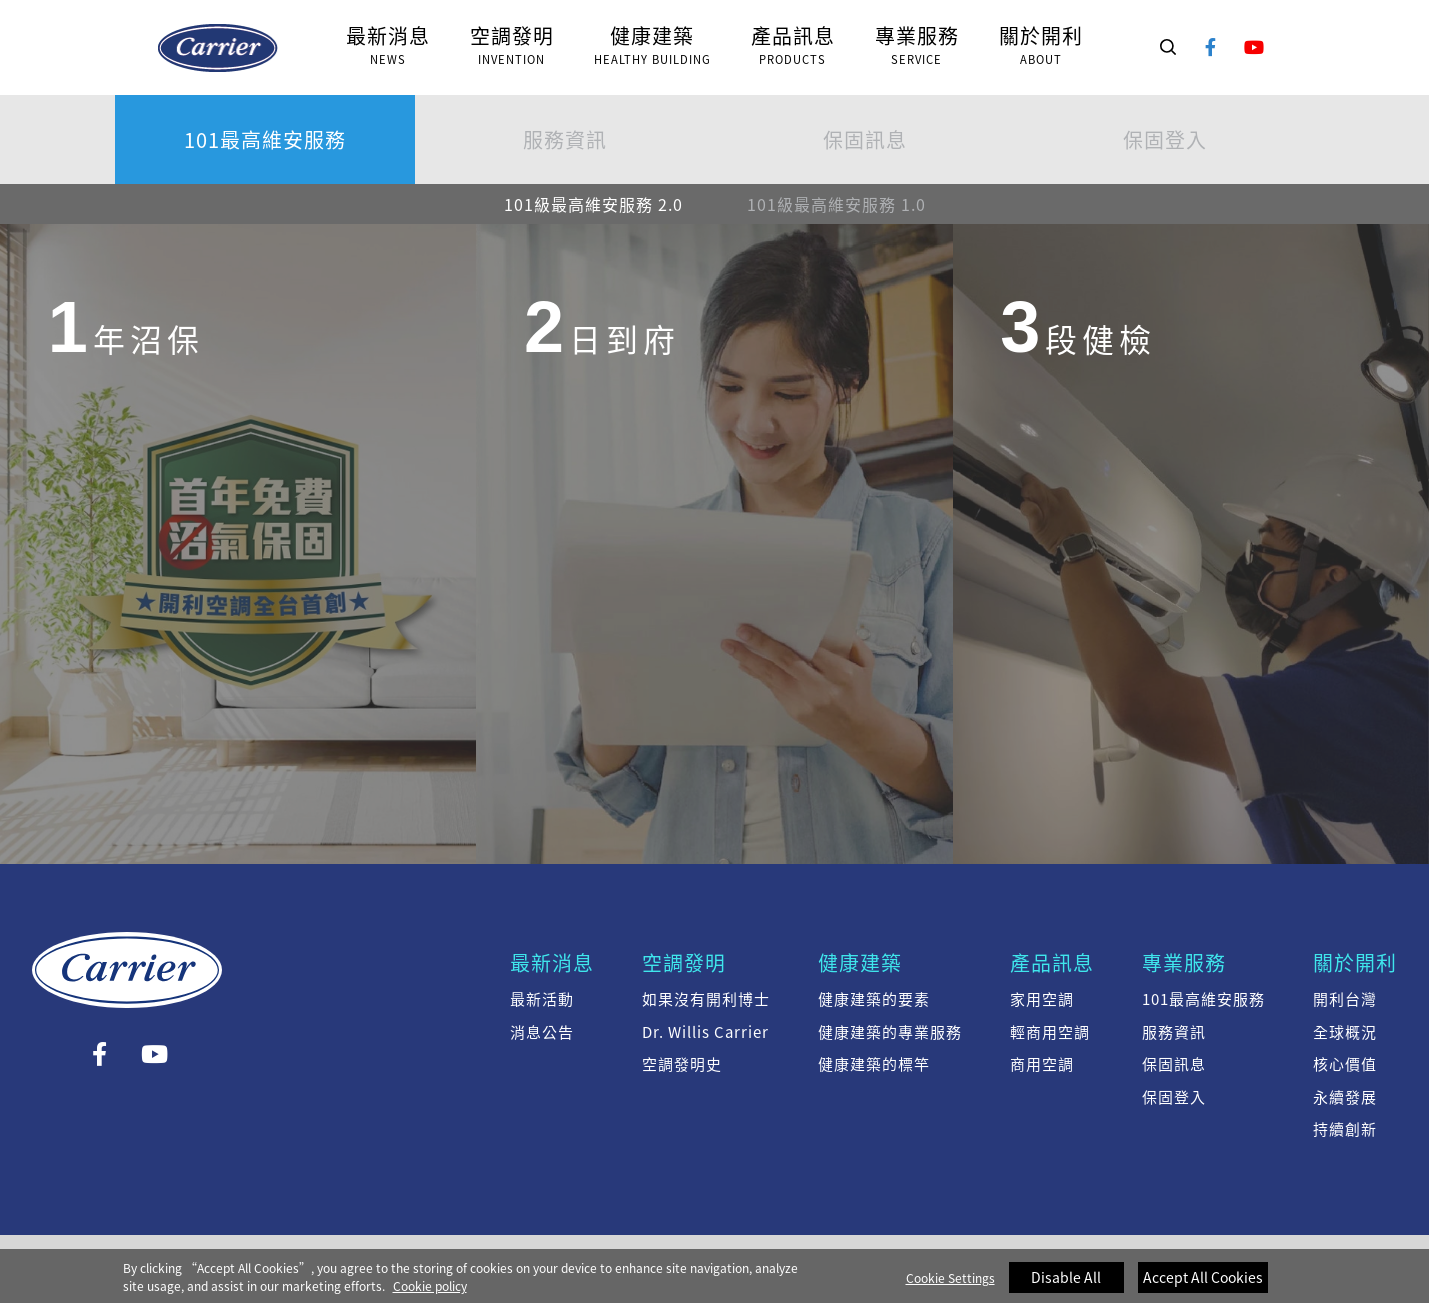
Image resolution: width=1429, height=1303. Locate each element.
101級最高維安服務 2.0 (218, 48)
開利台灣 (1345, 999)
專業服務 (1184, 962)
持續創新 (1345, 1129)
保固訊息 (865, 139)
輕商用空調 (1050, 1032)
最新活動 (542, 999)
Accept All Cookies (1203, 1285)
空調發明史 (682, 1064)
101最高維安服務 (265, 139)
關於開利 (1355, 962)
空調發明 (684, 962)
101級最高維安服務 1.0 (836, 204)
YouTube (1254, 47)
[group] (238, 542)
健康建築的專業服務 (890, 1032)
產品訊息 (1052, 962)
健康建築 (860, 962)
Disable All (1066, 1285)
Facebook (1211, 47)
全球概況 (1345, 1032)
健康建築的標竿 (874, 1064)
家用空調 (1042, 999)
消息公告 (542, 1032)
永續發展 (1345, 1097)
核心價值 (1345, 1064)
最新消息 (552, 962)
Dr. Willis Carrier (705, 1032)
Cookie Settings (950, 1286)
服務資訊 (565, 139)
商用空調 (1042, 1064)
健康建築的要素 (874, 999)
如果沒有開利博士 (706, 999)
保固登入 (1165, 139)
